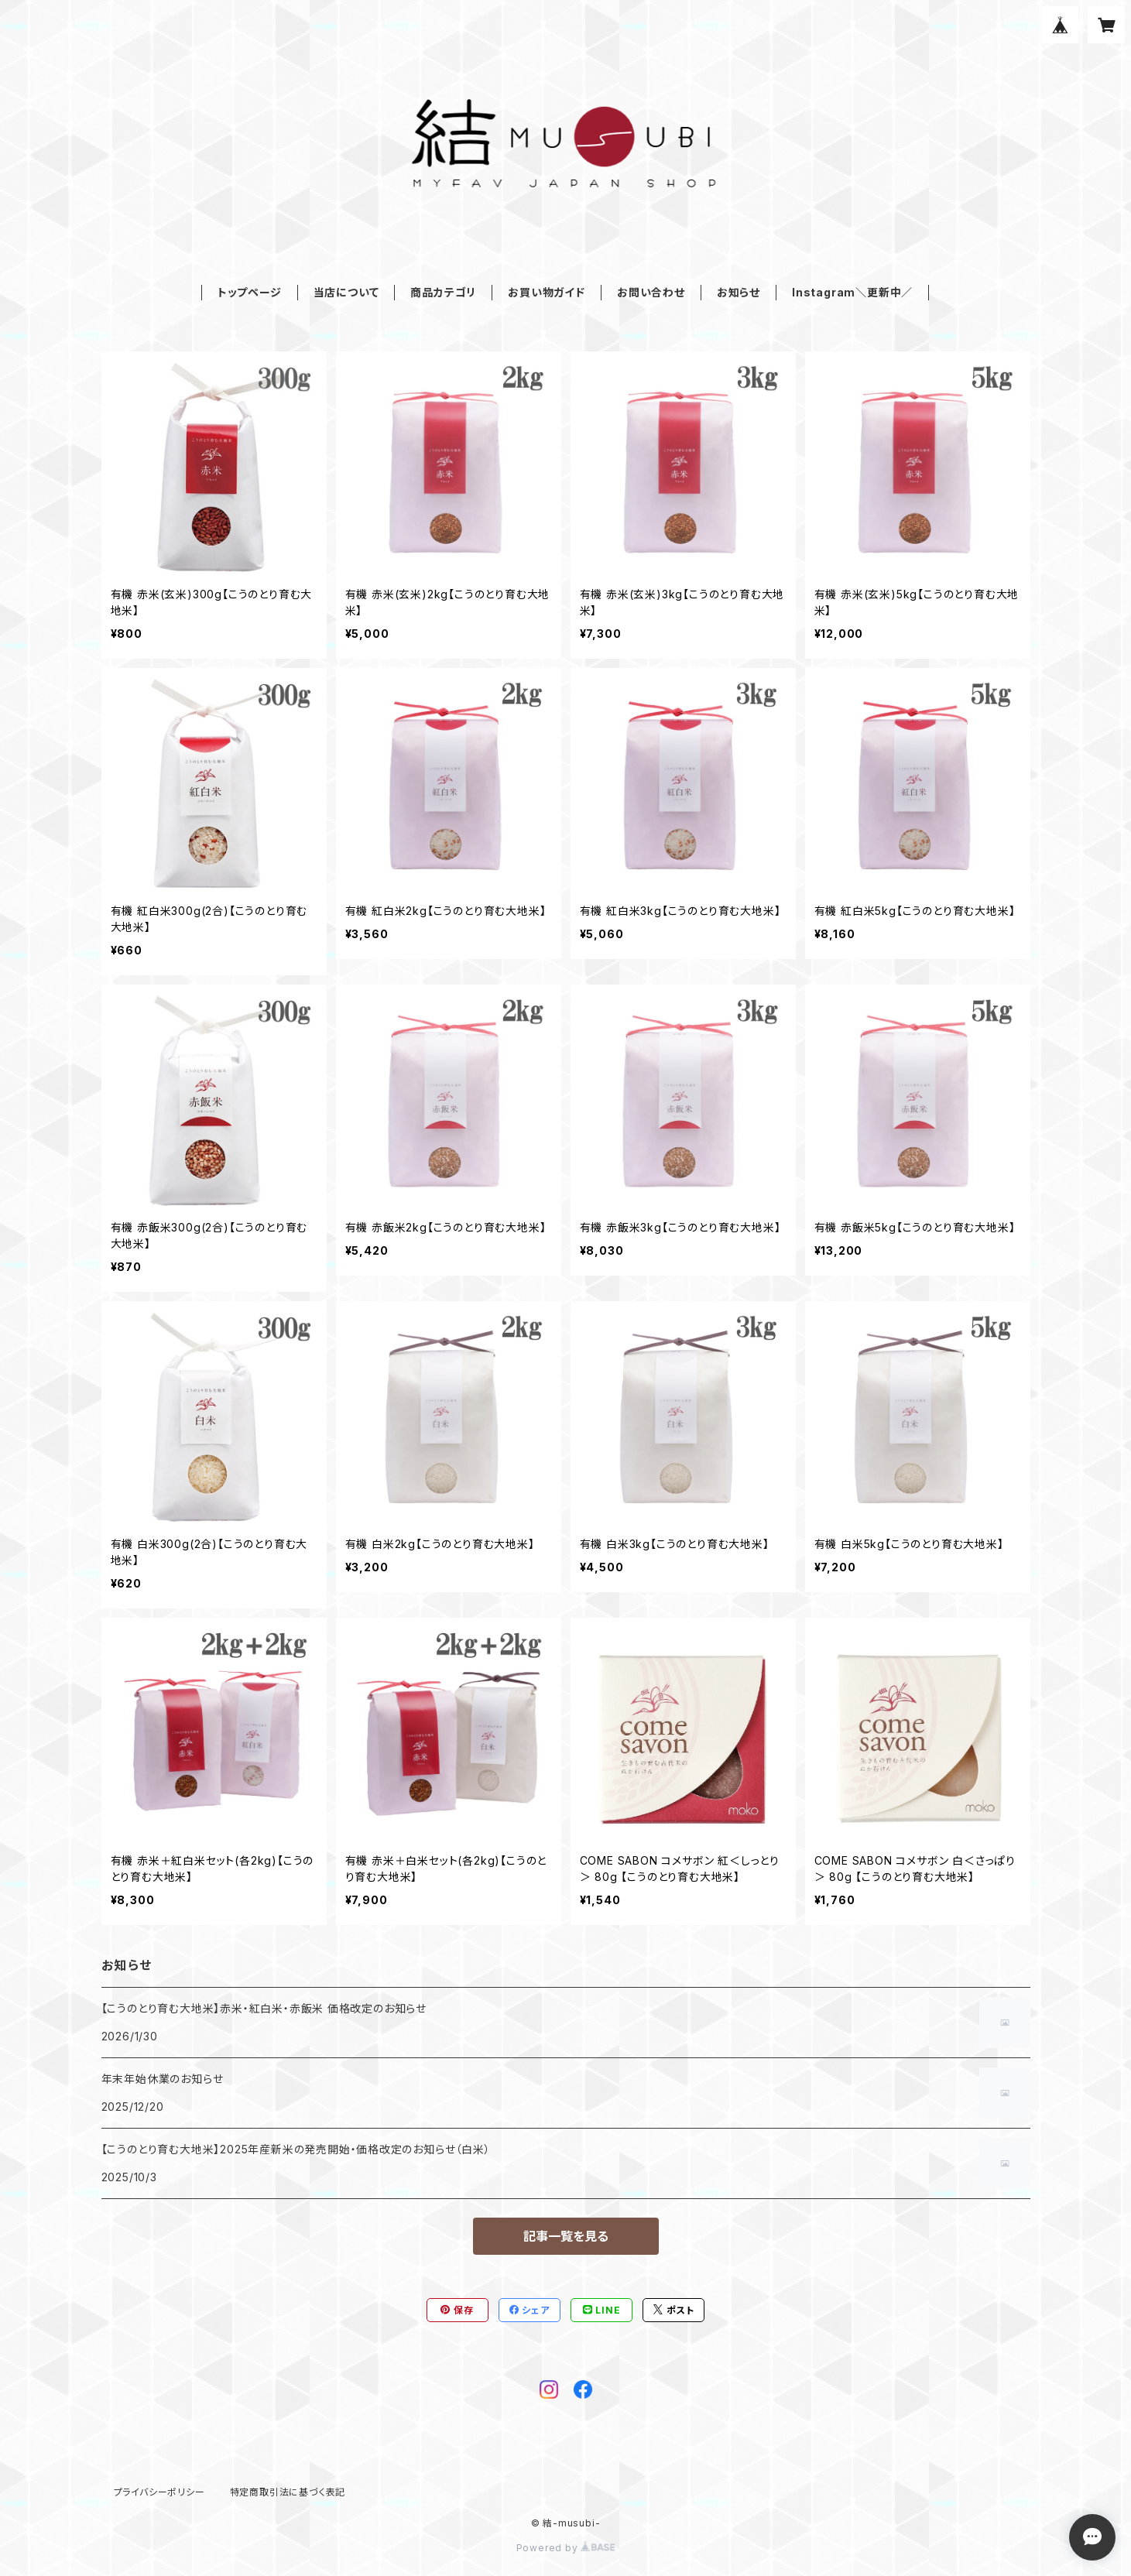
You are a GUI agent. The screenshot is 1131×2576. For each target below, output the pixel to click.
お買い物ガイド (546, 292)
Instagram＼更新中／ (852, 292)
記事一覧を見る (565, 2236)
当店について (346, 292)
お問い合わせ (651, 292)
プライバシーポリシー (159, 2492)
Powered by (565, 2548)
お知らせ (738, 292)
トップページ (250, 292)
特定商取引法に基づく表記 (288, 2492)
